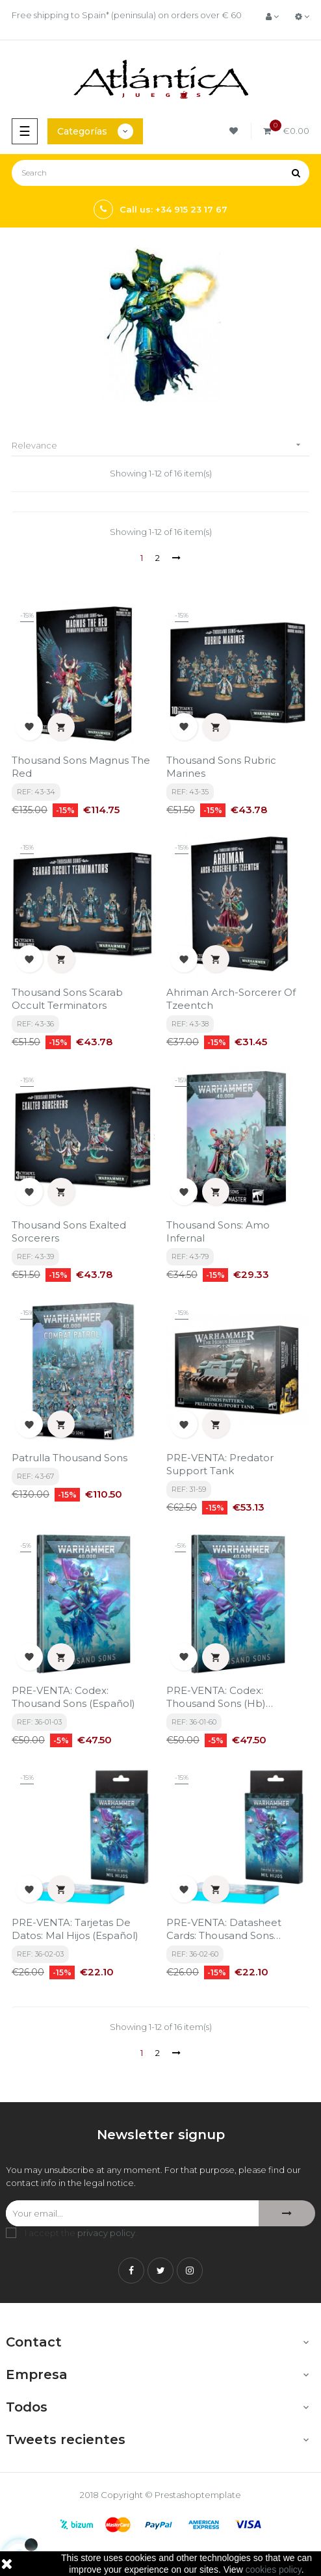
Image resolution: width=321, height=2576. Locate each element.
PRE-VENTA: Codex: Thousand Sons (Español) (73, 1697)
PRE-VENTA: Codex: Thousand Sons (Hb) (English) (216, 1697)
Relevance (160, 445)
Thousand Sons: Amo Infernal (218, 1231)
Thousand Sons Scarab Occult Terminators (67, 998)
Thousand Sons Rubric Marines (221, 766)
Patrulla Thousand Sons (69, 1457)
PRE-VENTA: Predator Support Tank (220, 1464)
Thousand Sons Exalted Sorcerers (69, 1231)
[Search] (160, 173)
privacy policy (106, 2233)
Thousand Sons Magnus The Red (81, 766)
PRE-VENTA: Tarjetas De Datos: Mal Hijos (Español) (75, 1929)
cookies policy (274, 2569)
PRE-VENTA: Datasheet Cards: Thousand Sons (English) (223, 1929)
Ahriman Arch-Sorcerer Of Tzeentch (231, 998)
